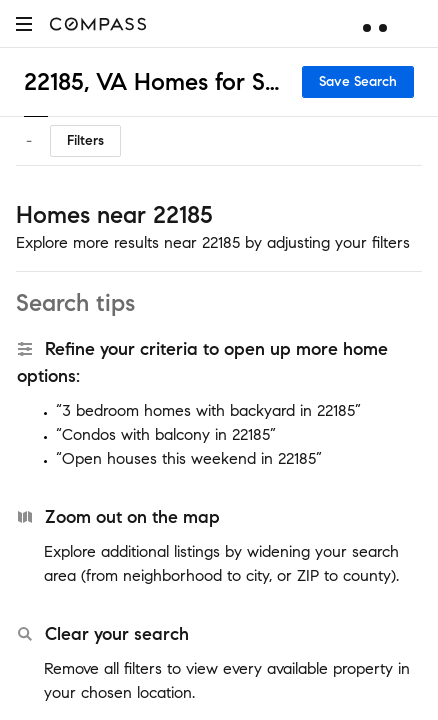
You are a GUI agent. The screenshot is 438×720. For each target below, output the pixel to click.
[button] (24, 23)
